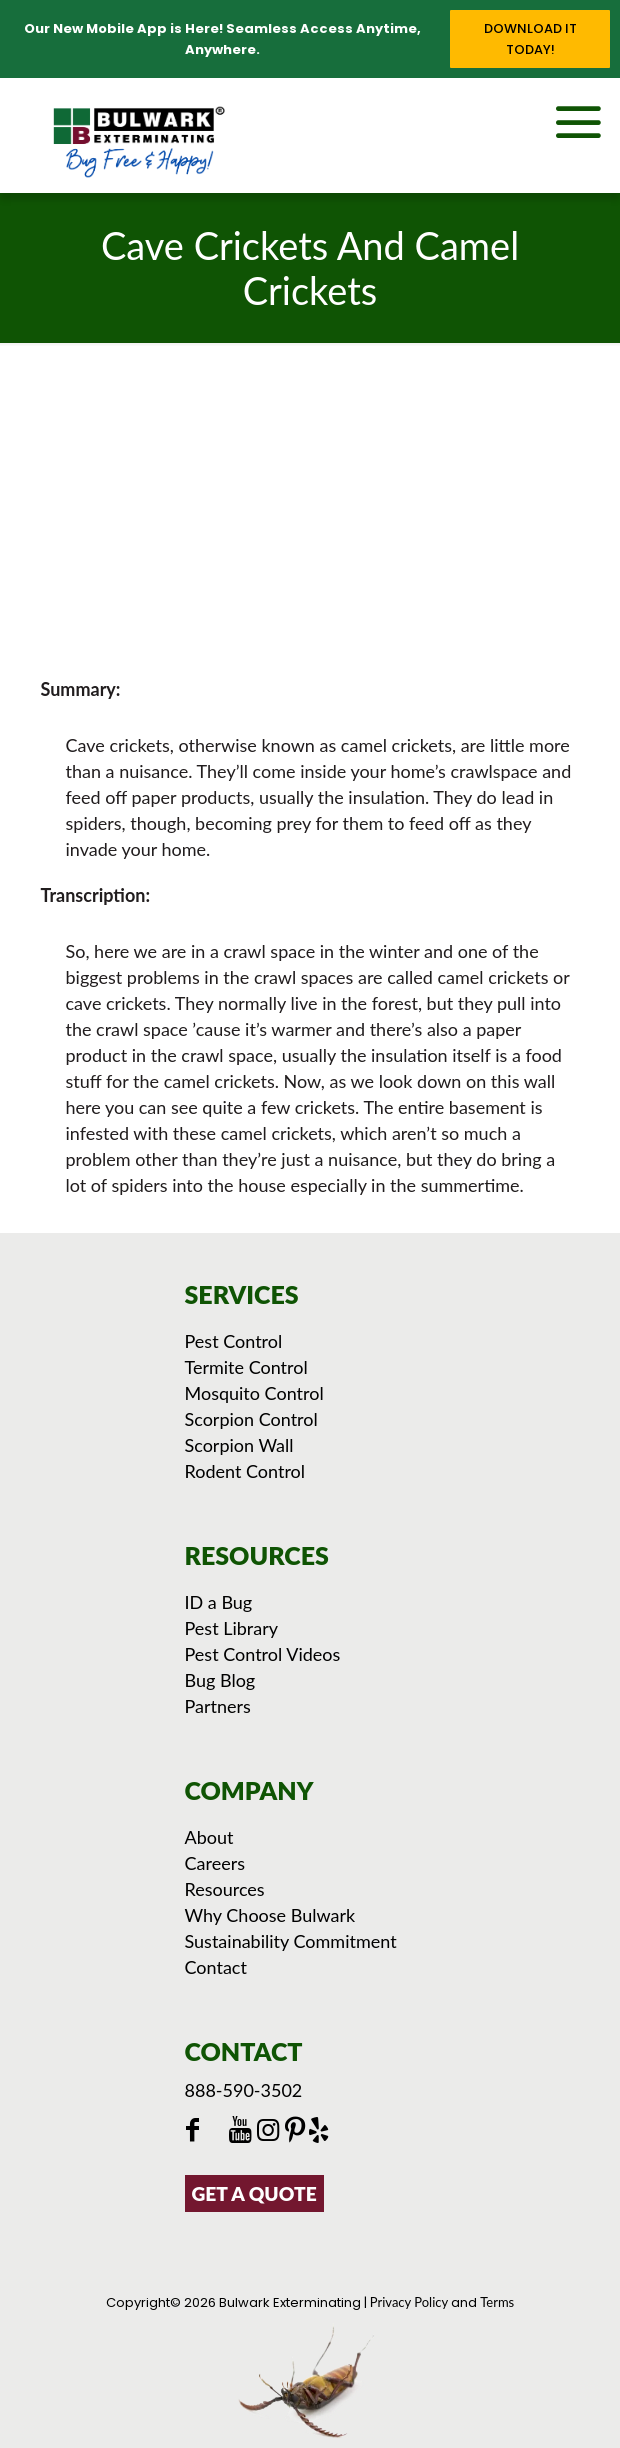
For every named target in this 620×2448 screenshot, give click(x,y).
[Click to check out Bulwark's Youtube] (245, 2132)
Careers (215, 1863)
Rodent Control (245, 1471)
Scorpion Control (251, 1419)
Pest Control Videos (263, 1654)
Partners (218, 1706)
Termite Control (246, 1367)
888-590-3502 (244, 2090)
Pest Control (234, 1341)
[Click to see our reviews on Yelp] (320, 2132)
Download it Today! (530, 39)
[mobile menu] (593, 118)
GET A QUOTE (254, 2193)
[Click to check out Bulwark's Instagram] (272, 2132)
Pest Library (232, 1628)
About (209, 1837)
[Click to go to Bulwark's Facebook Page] (195, 2132)
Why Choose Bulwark (270, 1915)
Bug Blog (220, 1680)
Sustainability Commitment (291, 1941)
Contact (216, 1967)
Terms (497, 2302)
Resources (225, 1889)
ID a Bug (219, 1602)
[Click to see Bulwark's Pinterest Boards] (297, 2132)
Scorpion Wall (239, 1445)
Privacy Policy (409, 2302)
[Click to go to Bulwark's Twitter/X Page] (218, 2132)
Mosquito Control (254, 1393)
